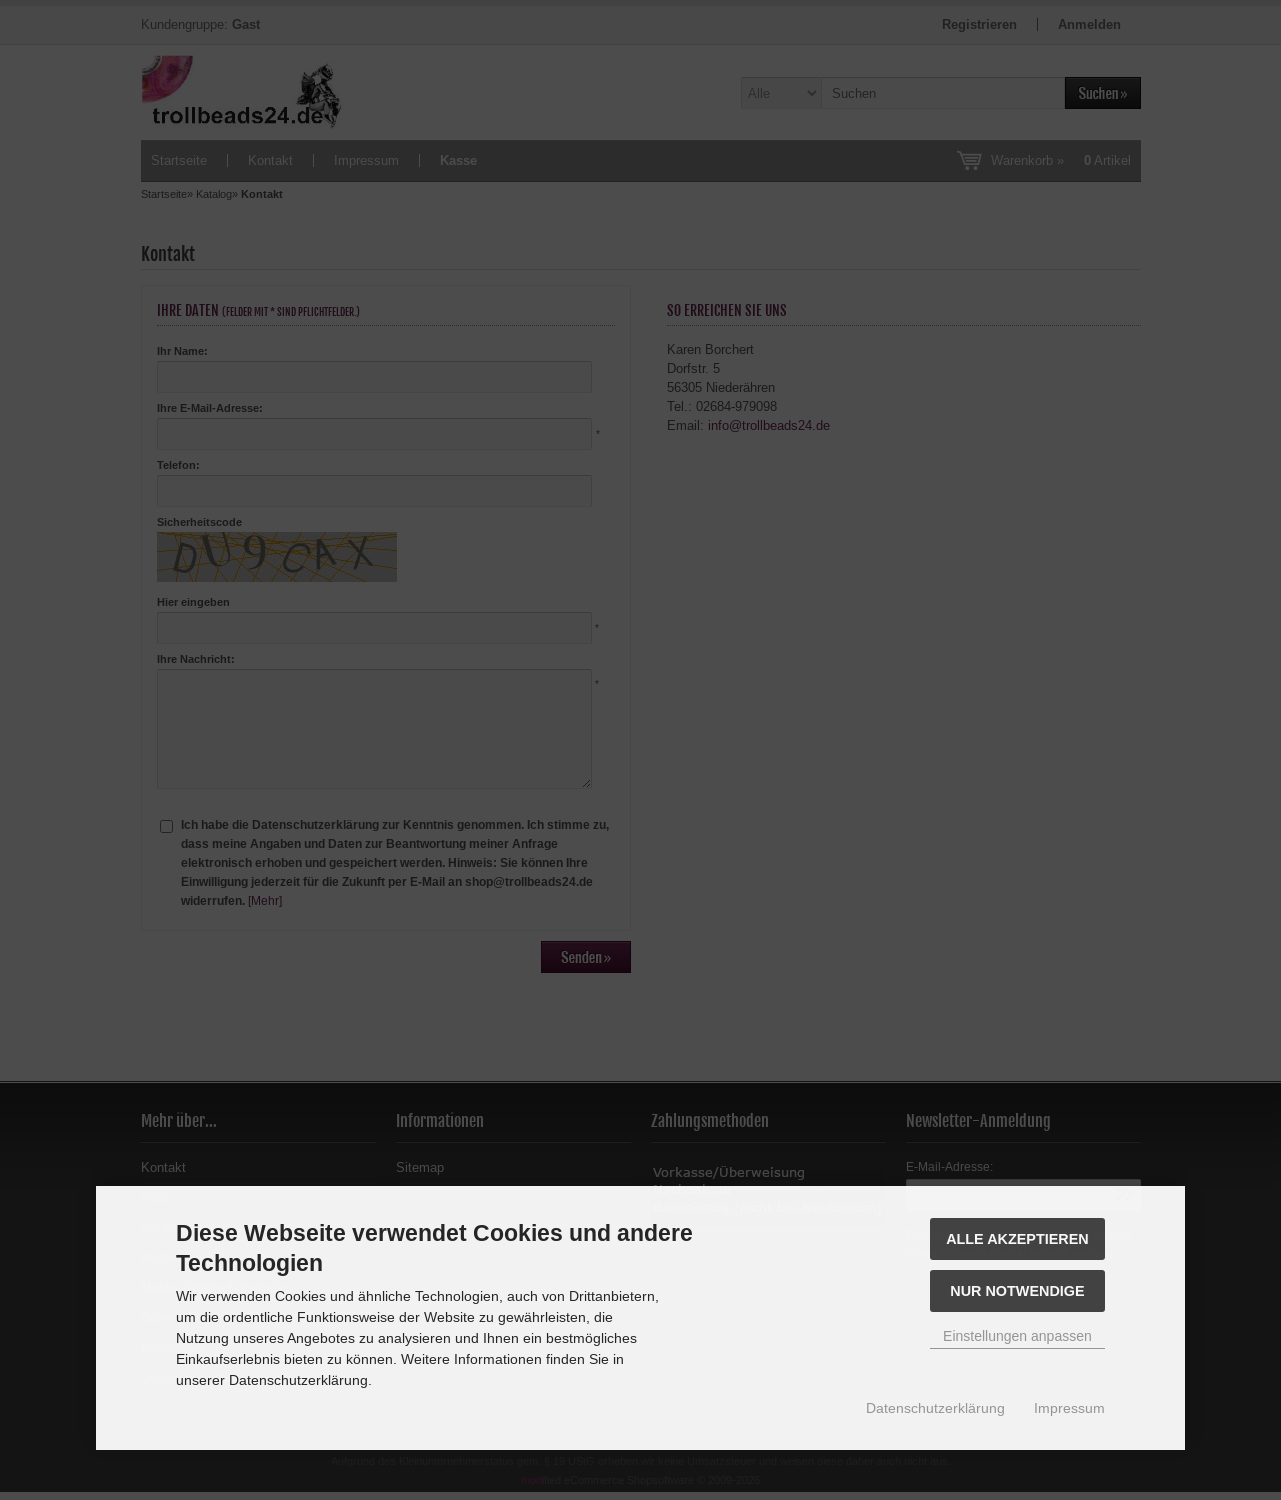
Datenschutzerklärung (935, 1408)
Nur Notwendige (1017, 1291)
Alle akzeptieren (1017, 1239)
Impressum (1069, 1408)
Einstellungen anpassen (1017, 1336)
